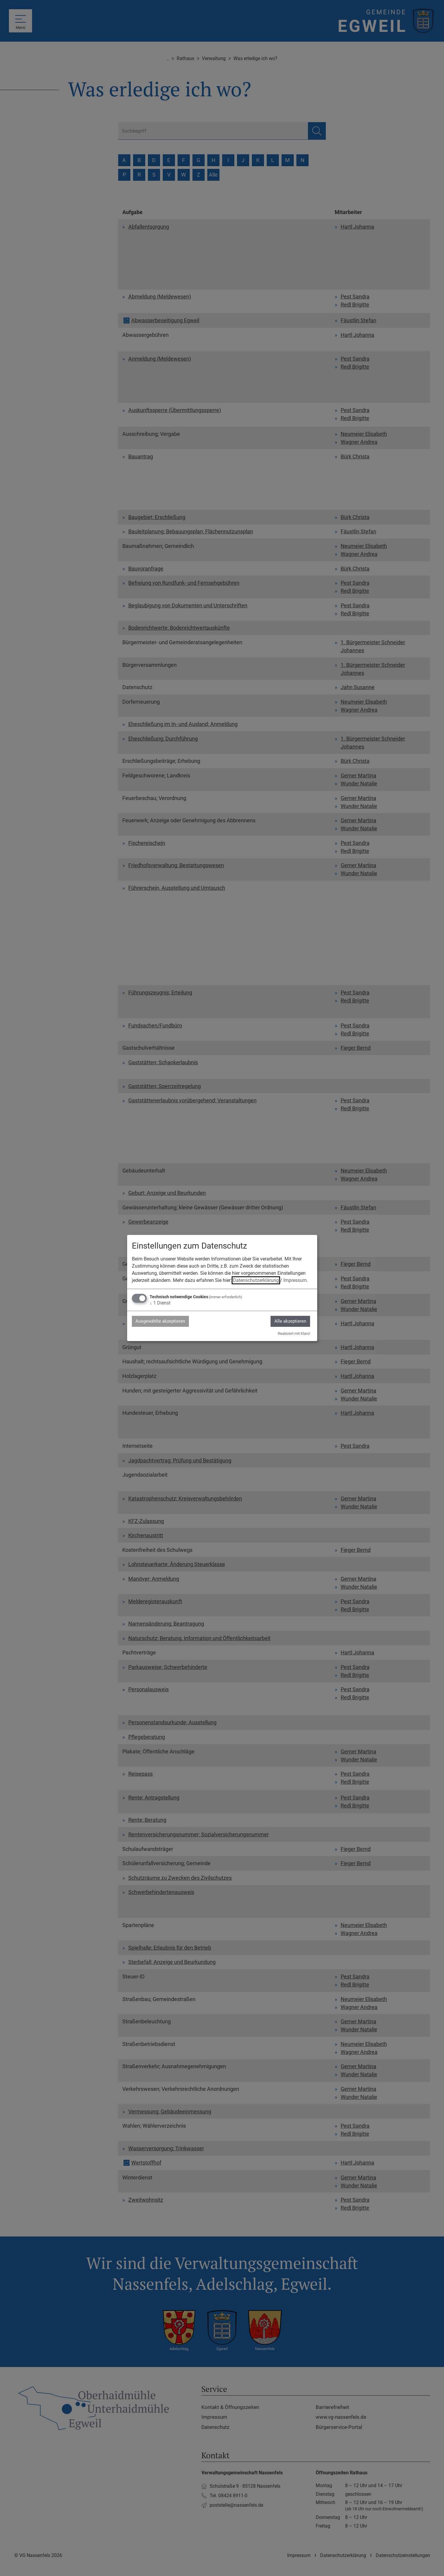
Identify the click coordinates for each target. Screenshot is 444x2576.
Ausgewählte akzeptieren (162, 1321)
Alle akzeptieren (289, 1321)
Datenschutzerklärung (256, 1280)
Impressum (295, 1280)
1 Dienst (160, 1302)
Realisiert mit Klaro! (294, 1334)
